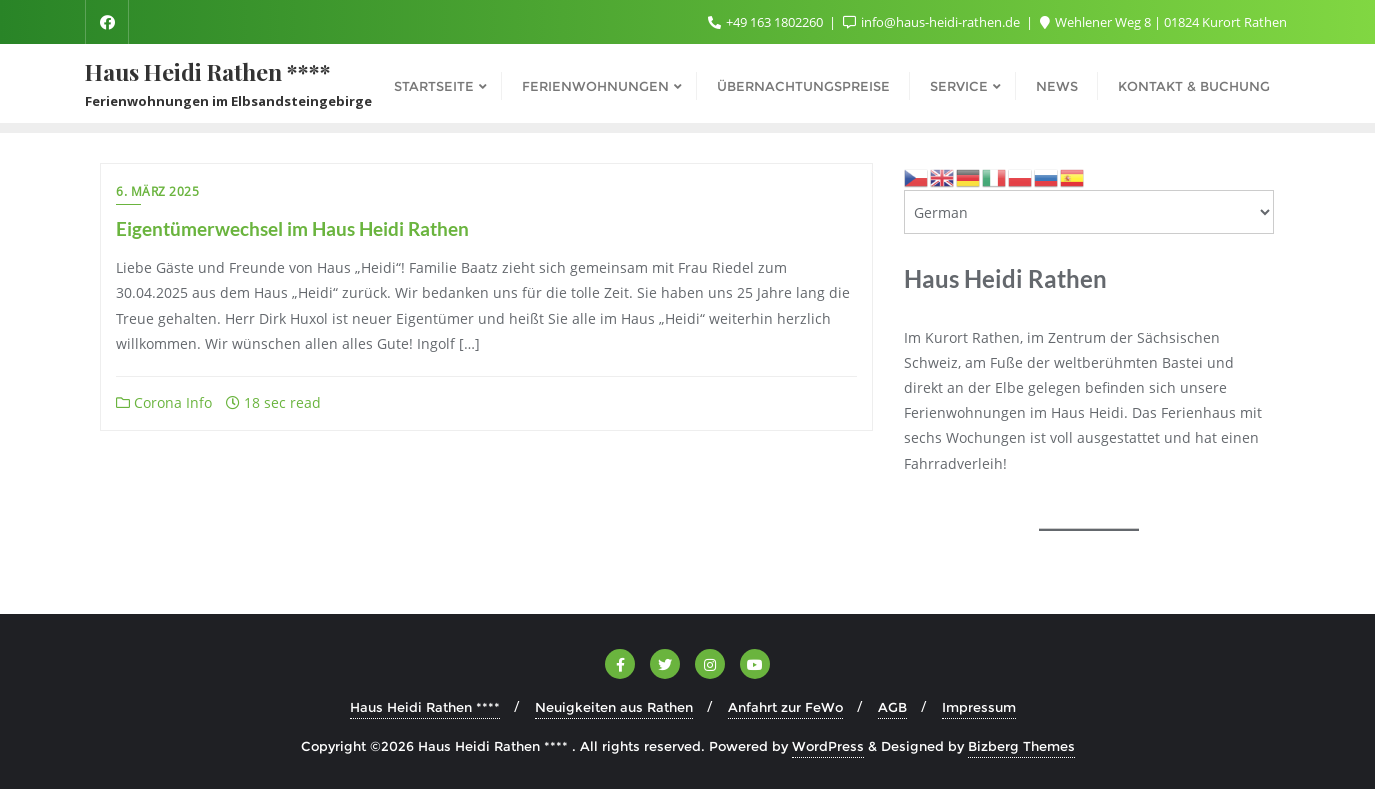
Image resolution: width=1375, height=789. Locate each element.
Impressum (979, 707)
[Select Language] (1089, 212)
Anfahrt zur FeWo (785, 707)
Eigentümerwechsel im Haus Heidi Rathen (292, 228)
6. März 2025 (157, 191)
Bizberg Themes (1021, 746)
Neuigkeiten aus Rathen (614, 707)
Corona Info (164, 402)
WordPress (828, 746)
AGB (892, 707)
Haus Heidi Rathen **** (425, 707)
